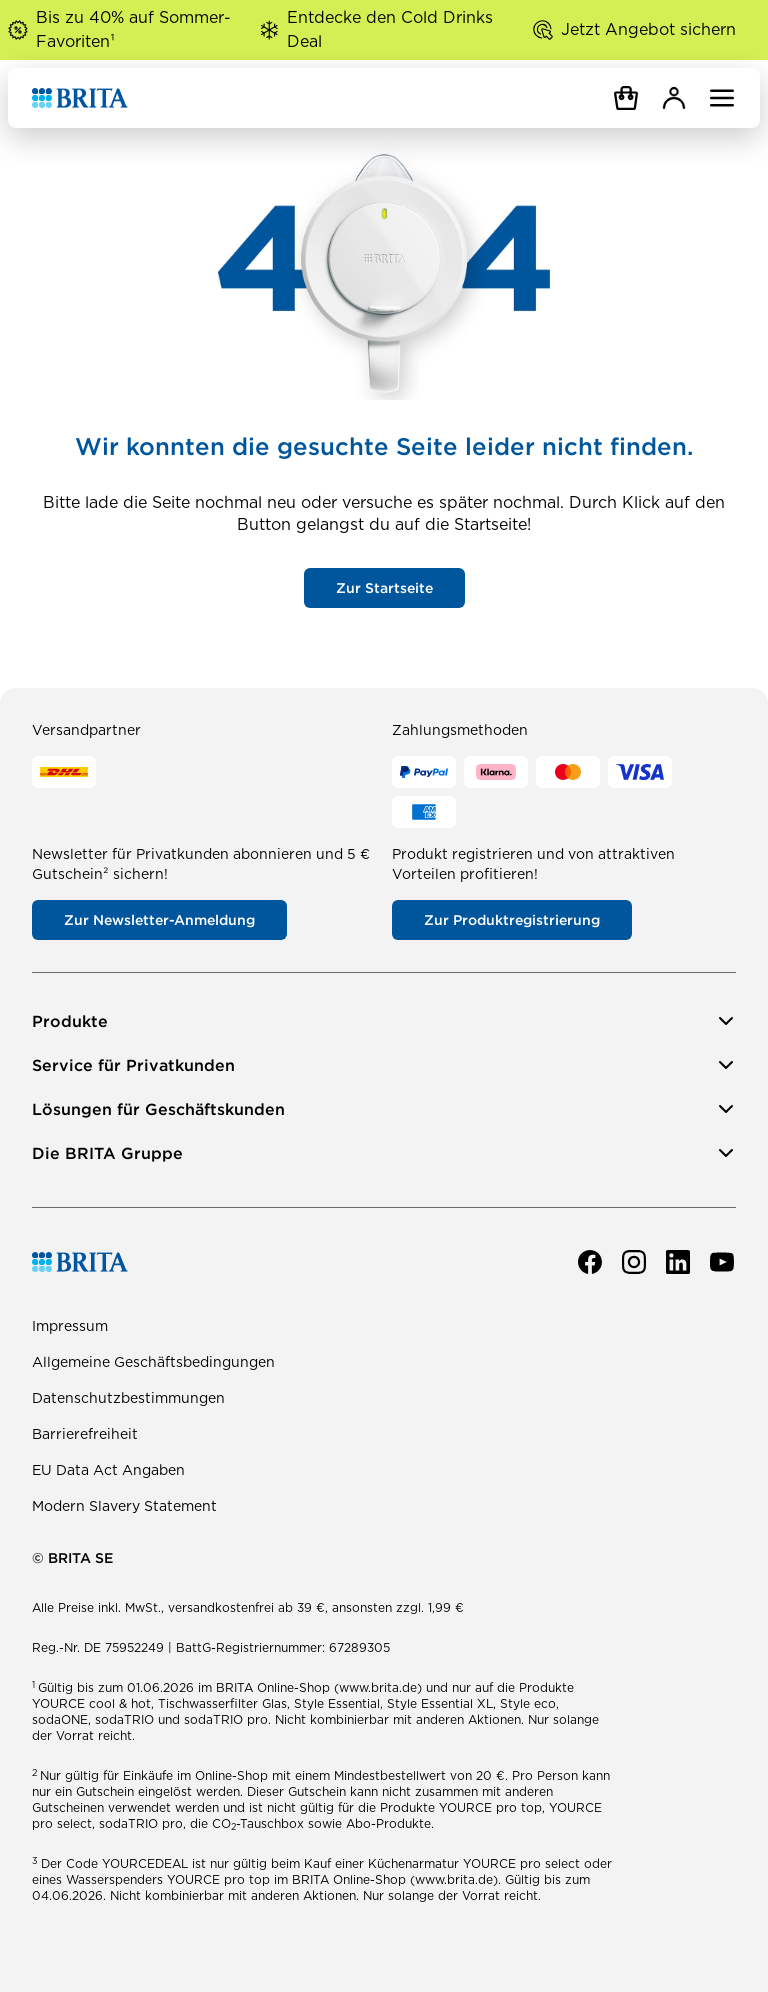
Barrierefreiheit (85, 1434)
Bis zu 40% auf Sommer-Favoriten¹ (133, 29)
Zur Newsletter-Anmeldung (159, 920)
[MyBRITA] (674, 98)
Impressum (70, 1326)
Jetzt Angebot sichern (648, 29)
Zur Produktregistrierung (512, 920)
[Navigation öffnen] (722, 98)
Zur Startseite (384, 588)
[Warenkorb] (626, 98)
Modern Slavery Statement (124, 1506)
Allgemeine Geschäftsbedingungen (153, 1362)
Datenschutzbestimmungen (128, 1398)
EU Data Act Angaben (108, 1470)
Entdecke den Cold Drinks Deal (390, 29)
